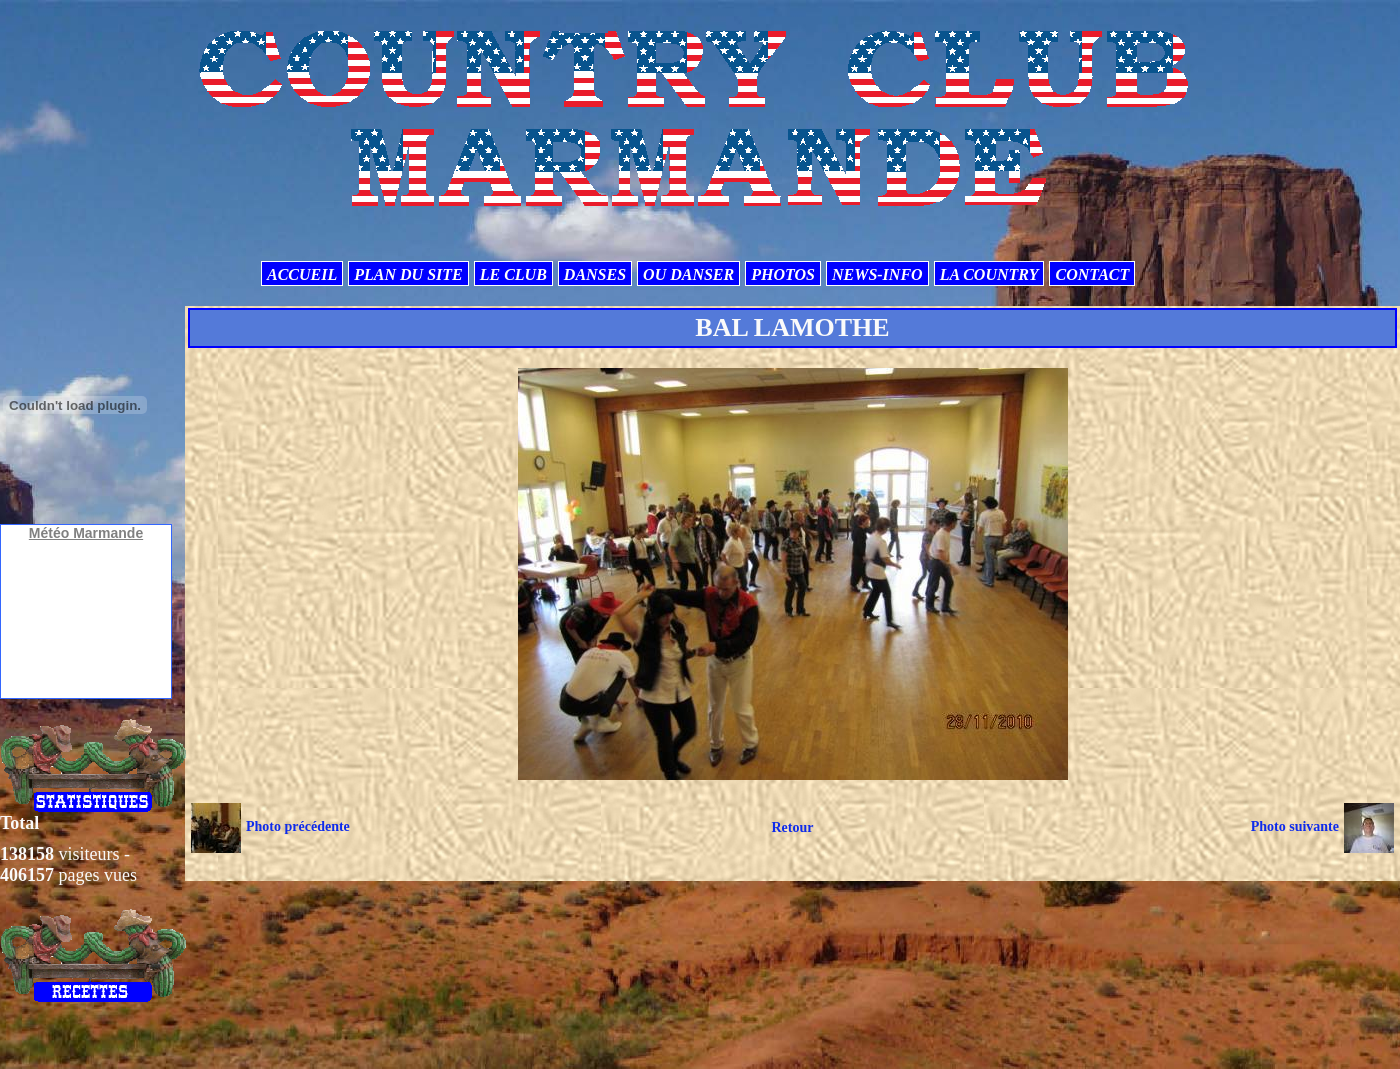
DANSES (595, 274)
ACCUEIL (302, 274)
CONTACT (1092, 274)
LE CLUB (513, 274)
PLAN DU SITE (408, 274)
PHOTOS (783, 274)
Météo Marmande (86, 533)
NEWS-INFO (877, 274)
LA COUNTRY (989, 274)
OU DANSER (688, 274)
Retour (792, 827)
